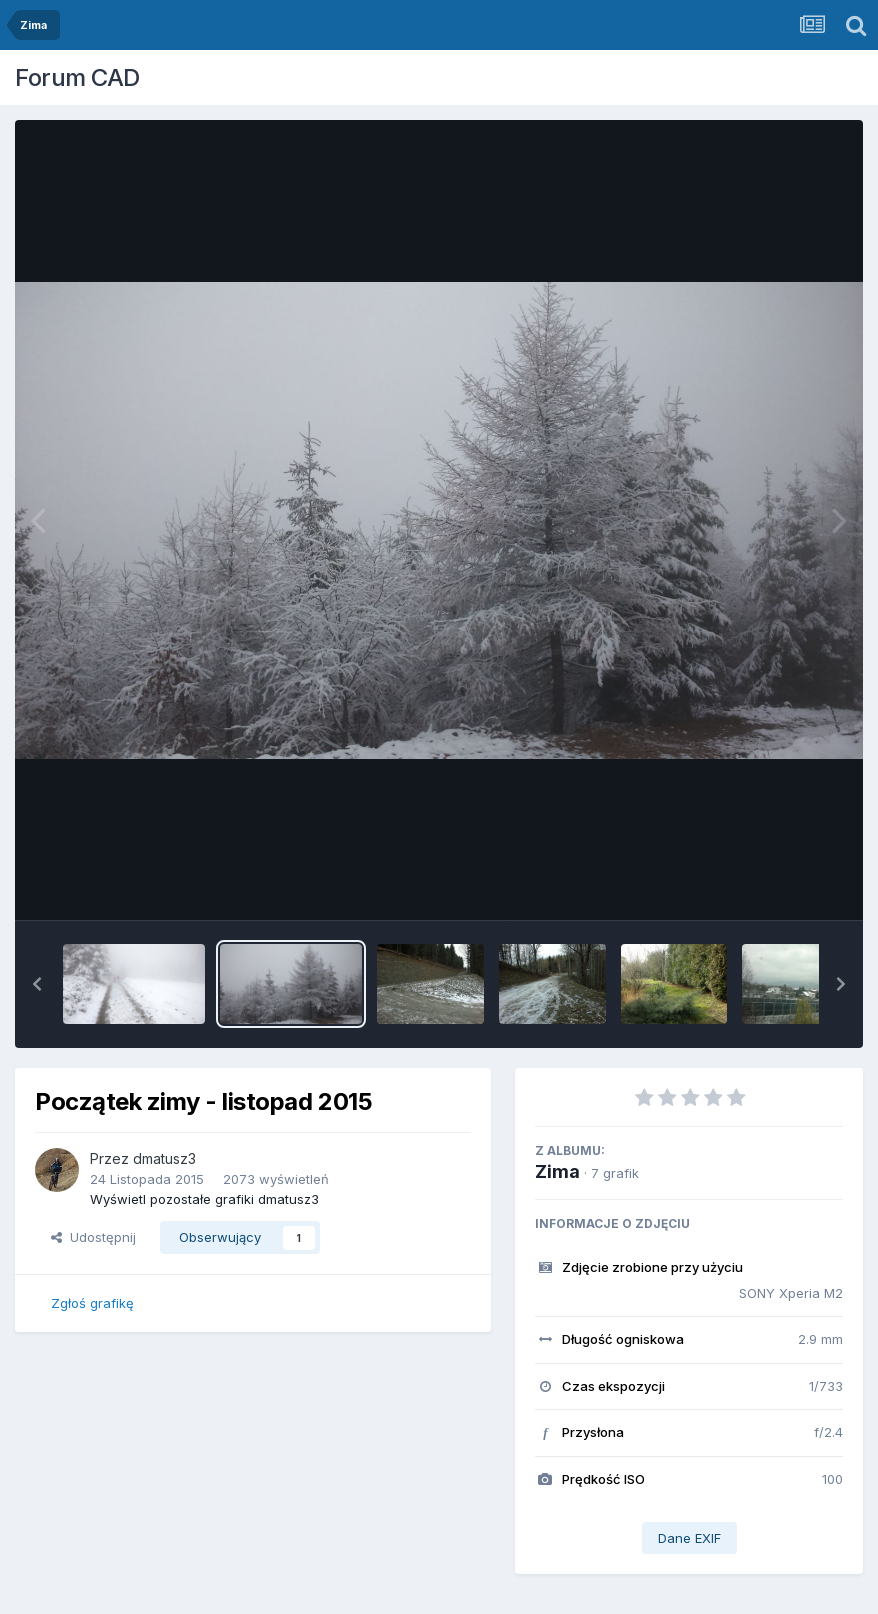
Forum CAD (77, 77)
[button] (37, 984)
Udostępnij (93, 1237)
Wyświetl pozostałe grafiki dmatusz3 (204, 1199)
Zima (557, 1171)
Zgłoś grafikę (92, 1303)
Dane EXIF (689, 1538)
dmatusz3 (164, 1158)
